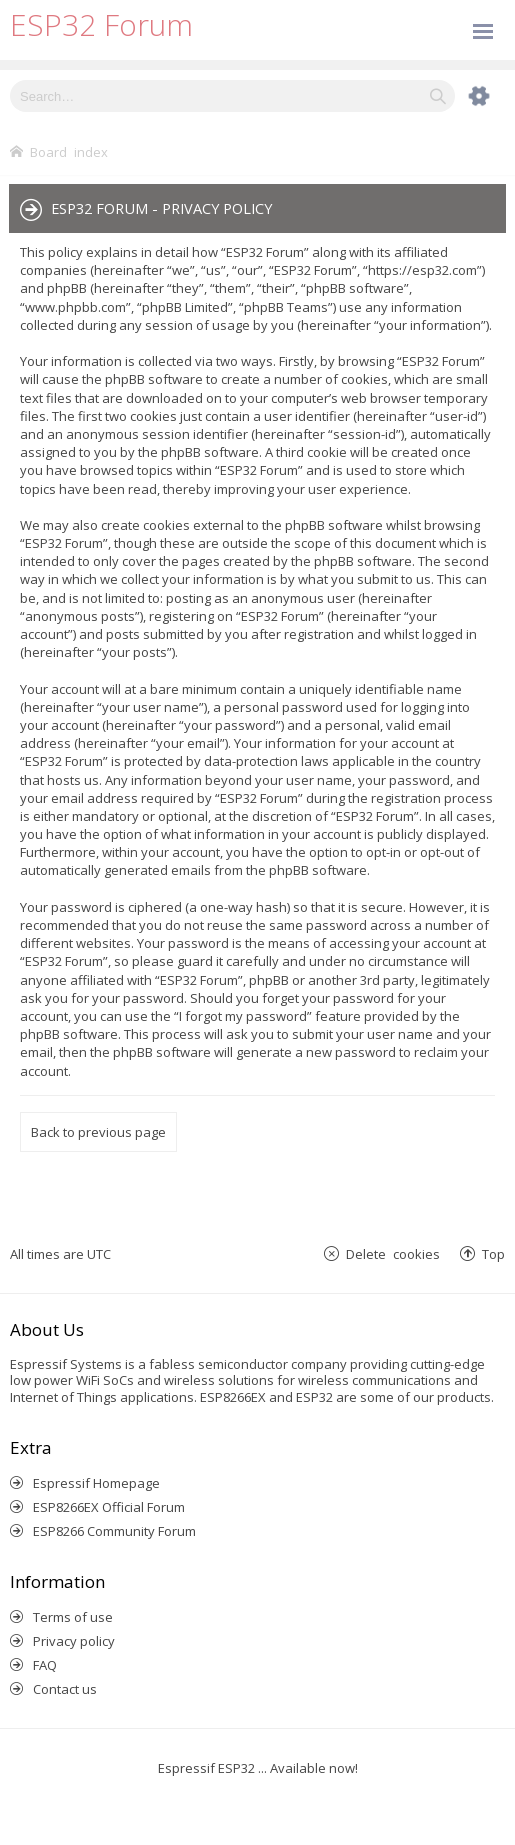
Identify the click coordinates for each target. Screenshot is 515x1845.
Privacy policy (74, 1641)
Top (493, 1253)
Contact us (65, 1689)
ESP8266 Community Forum (114, 1531)
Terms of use (73, 1617)
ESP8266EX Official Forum (109, 1507)
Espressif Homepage (96, 1483)
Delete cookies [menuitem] (393, 1253)
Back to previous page (98, 1132)
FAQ (45, 1665)
